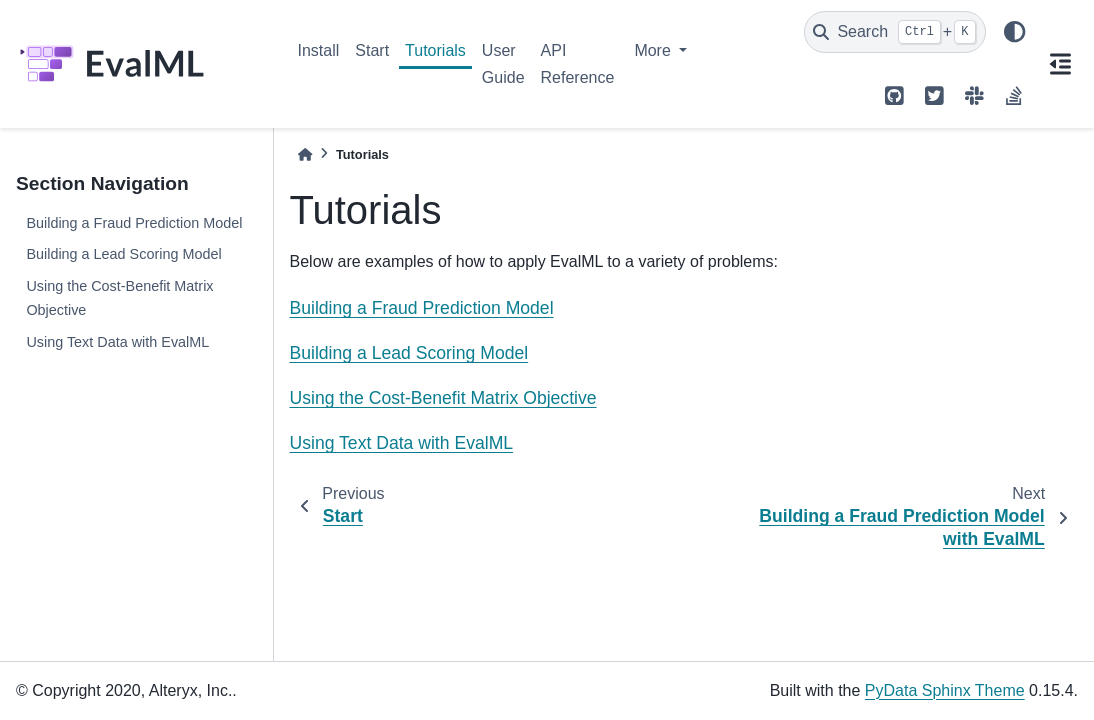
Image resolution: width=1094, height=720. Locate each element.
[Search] (895, 32)
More (654, 50)
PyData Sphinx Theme (945, 690)
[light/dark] (1014, 32)
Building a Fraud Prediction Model (134, 223)
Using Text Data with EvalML (117, 342)
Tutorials (435, 50)
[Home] (305, 154)
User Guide (503, 63)
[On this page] (1060, 64)
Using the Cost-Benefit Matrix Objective (119, 298)
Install (319, 50)
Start (372, 50)
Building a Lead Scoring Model (123, 254)
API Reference (578, 63)
